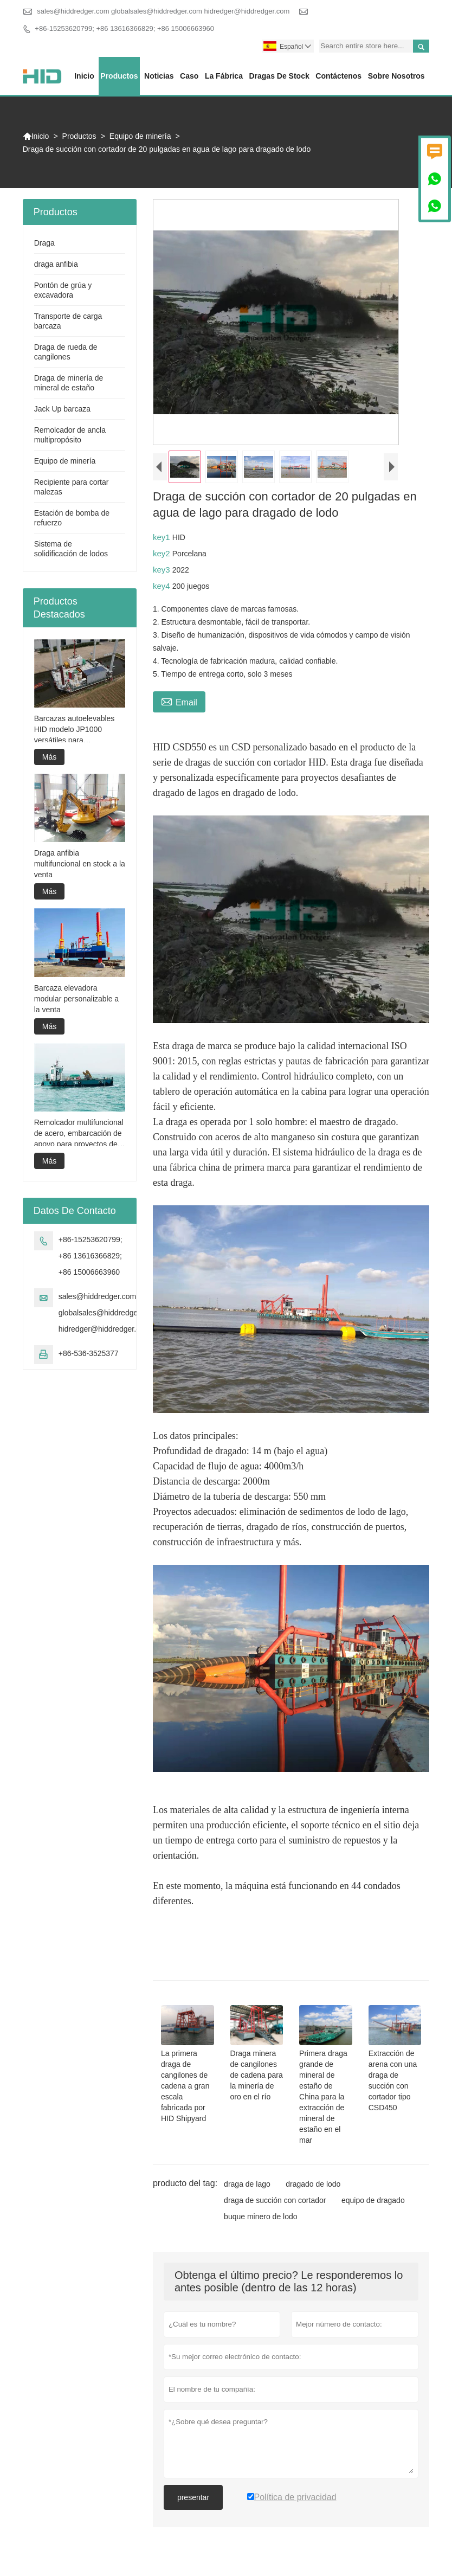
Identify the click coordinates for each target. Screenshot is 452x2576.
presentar (193, 2497)
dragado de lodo (313, 2184)
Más (49, 757)
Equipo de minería (140, 136)
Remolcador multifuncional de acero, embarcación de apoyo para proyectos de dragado (79, 1133)
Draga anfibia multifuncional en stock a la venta (79, 864)
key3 (162, 569)
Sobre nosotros (396, 76)
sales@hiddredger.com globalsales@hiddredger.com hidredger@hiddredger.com (163, 11)
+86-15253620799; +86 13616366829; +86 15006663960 (124, 28)
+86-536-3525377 (89, 1353)
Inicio (84, 76)
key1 (162, 537)
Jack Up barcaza (62, 408)
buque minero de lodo (260, 2216)
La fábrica (224, 76)
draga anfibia (56, 264)
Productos (119, 76)
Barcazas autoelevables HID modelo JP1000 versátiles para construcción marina (74, 730)
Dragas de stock (279, 76)
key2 (162, 553)
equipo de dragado (373, 2200)
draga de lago (247, 2184)
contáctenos (338, 76)
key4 (162, 585)
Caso (189, 76)
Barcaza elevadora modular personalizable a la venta (76, 999)
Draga (44, 243)
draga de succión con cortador (275, 2200)
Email (179, 701)
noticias (158, 76)
